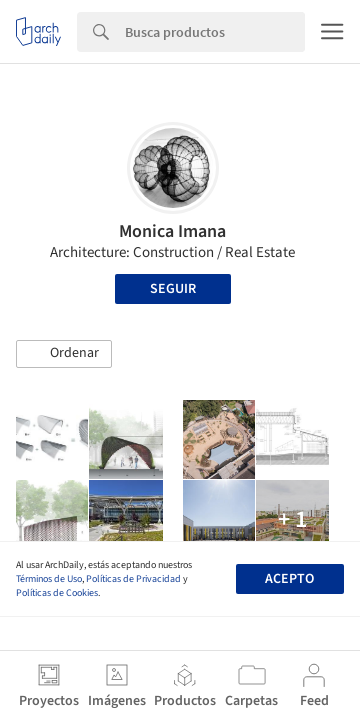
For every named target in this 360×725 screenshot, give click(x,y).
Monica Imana (172, 231)
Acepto (289, 579)
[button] (64, 354)
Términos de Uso (49, 579)
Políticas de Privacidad (133, 579)
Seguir (173, 289)
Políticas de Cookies (57, 593)
